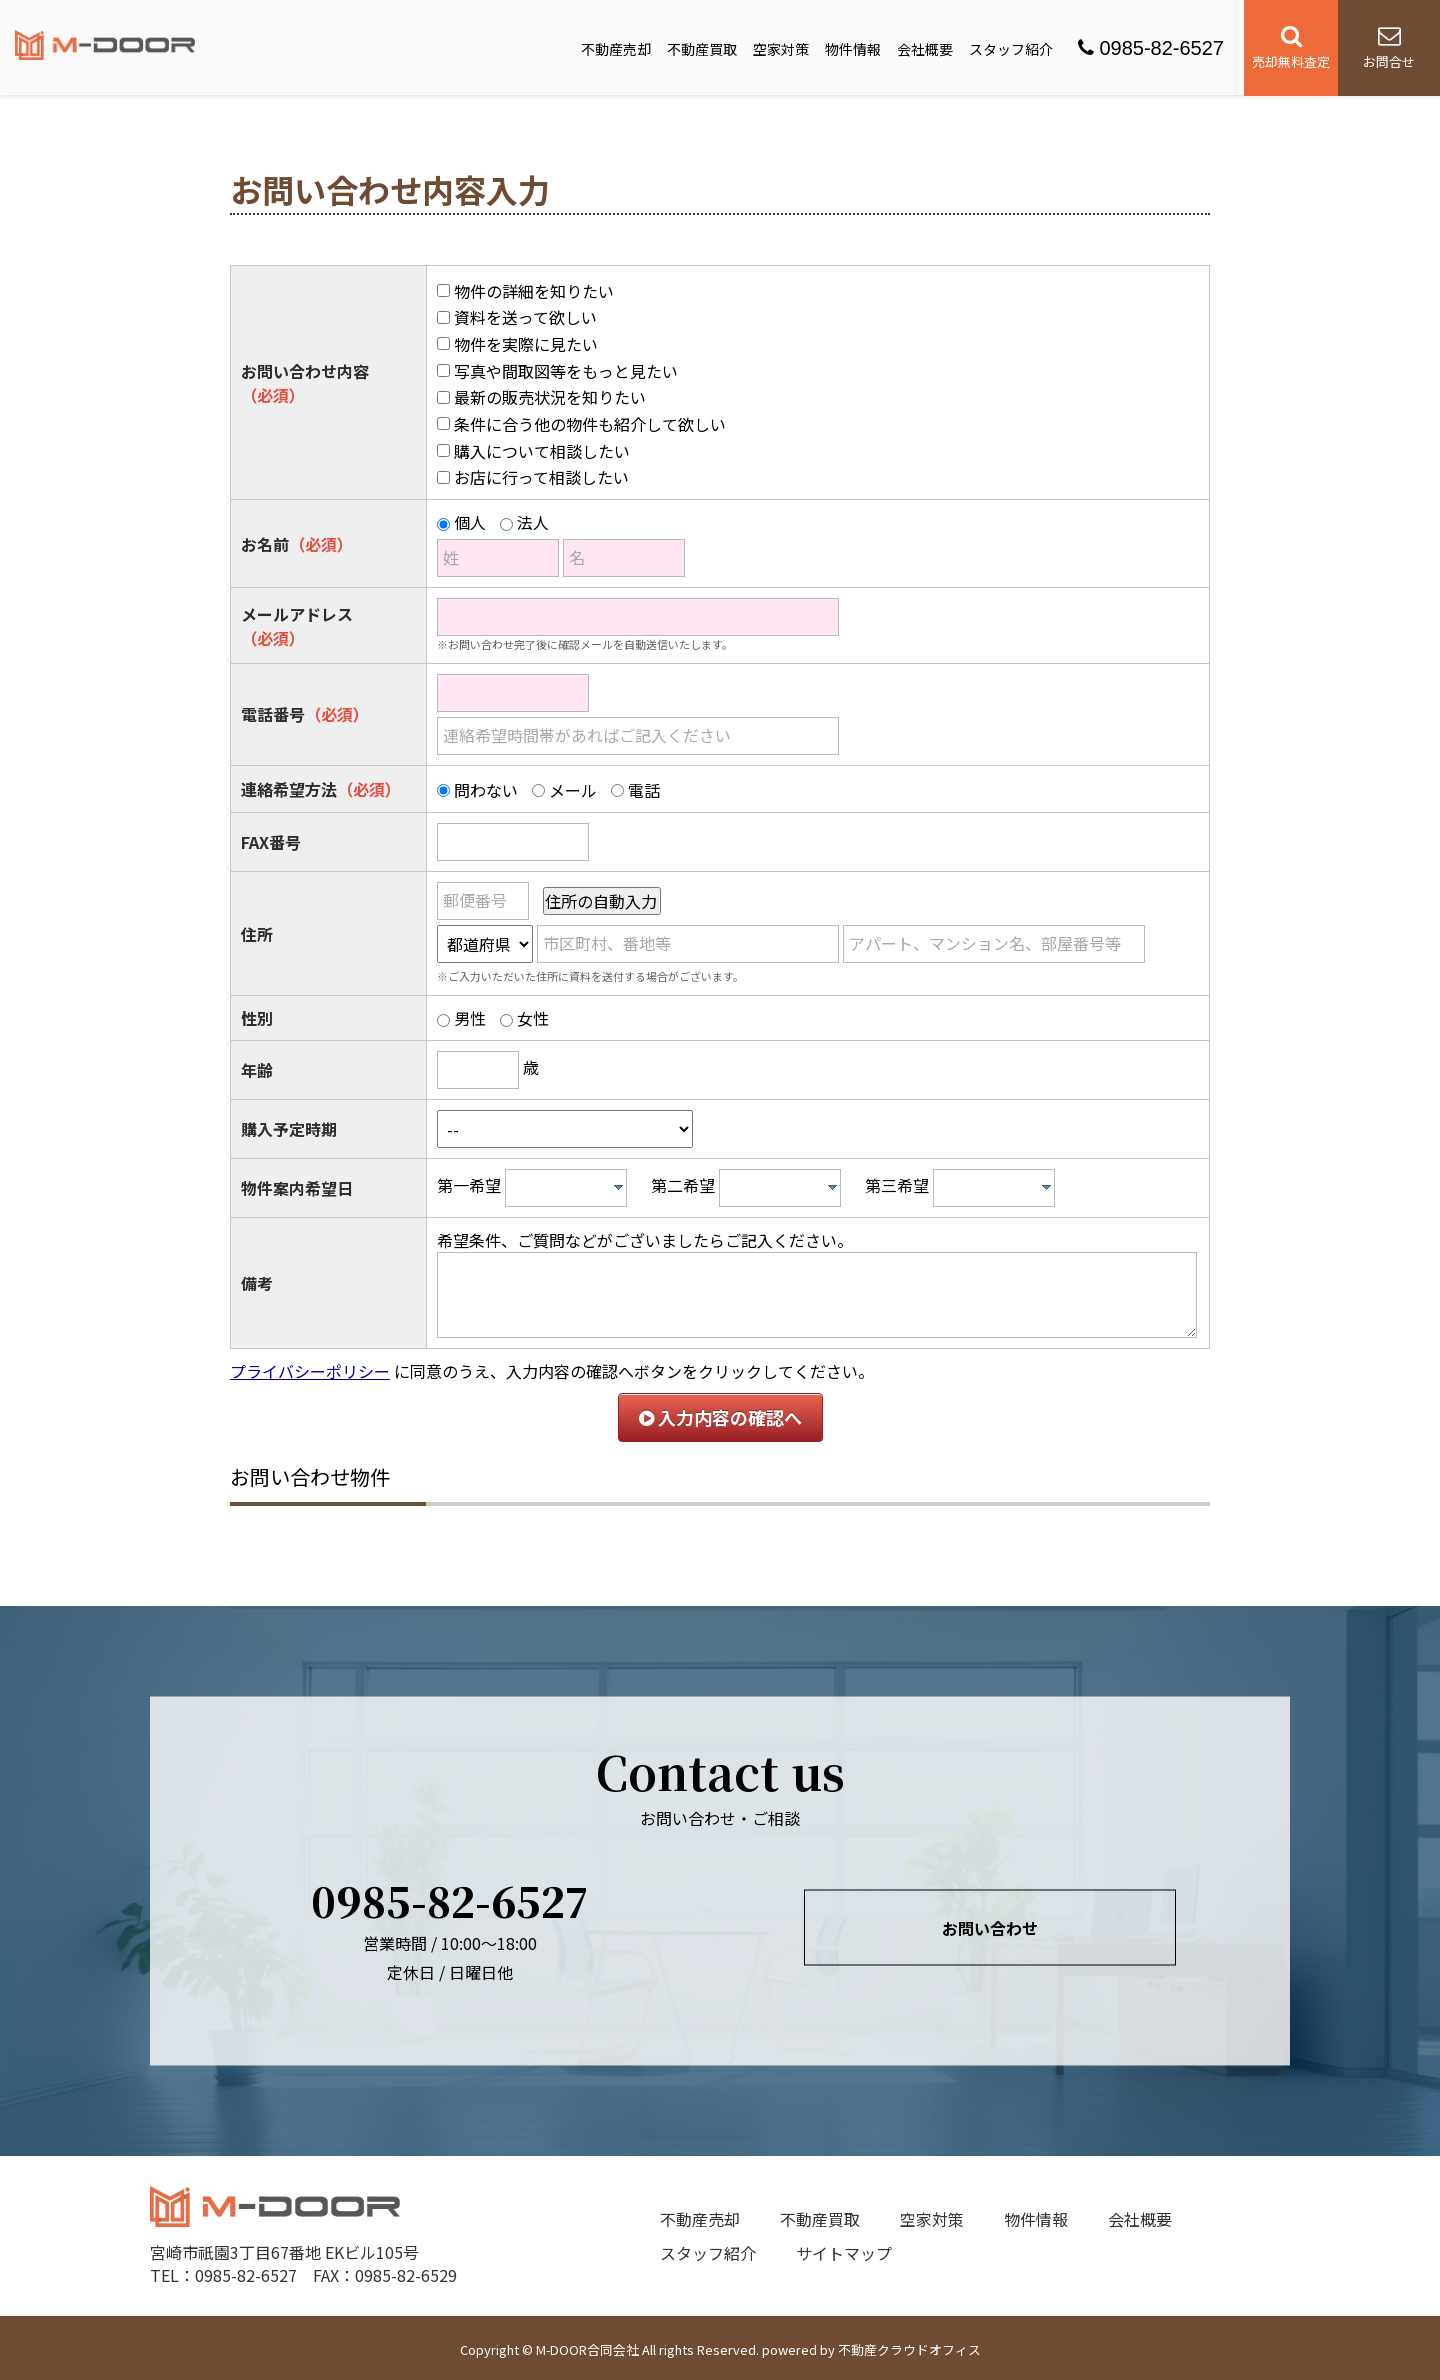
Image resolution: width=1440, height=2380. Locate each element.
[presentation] (618, 1187)
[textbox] (571, 1188)
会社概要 (925, 49)
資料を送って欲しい (525, 317)
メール (573, 790)
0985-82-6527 (1151, 48)
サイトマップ (844, 2253)
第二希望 (683, 1185)
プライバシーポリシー (310, 1371)
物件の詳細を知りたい (534, 291)
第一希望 (469, 1185)
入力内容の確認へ (720, 1417)
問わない (486, 790)
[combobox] (566, 1188)
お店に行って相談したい (541, 477)
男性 (470, 1018)
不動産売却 (616, 49)
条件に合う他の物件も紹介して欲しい (590, 424)
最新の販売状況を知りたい (550, 397)
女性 (533, 1018)
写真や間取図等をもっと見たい (566, 371)
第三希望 (897, 1185)
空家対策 (781, 49)
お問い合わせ (990, 1927)
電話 (644, 790)
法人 (533, 522)
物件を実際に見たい (526, 344)
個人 (470, 522)
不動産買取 (702, 49)
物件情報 (853, 49)
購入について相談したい (542, 451)
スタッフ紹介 (1011, 49)
